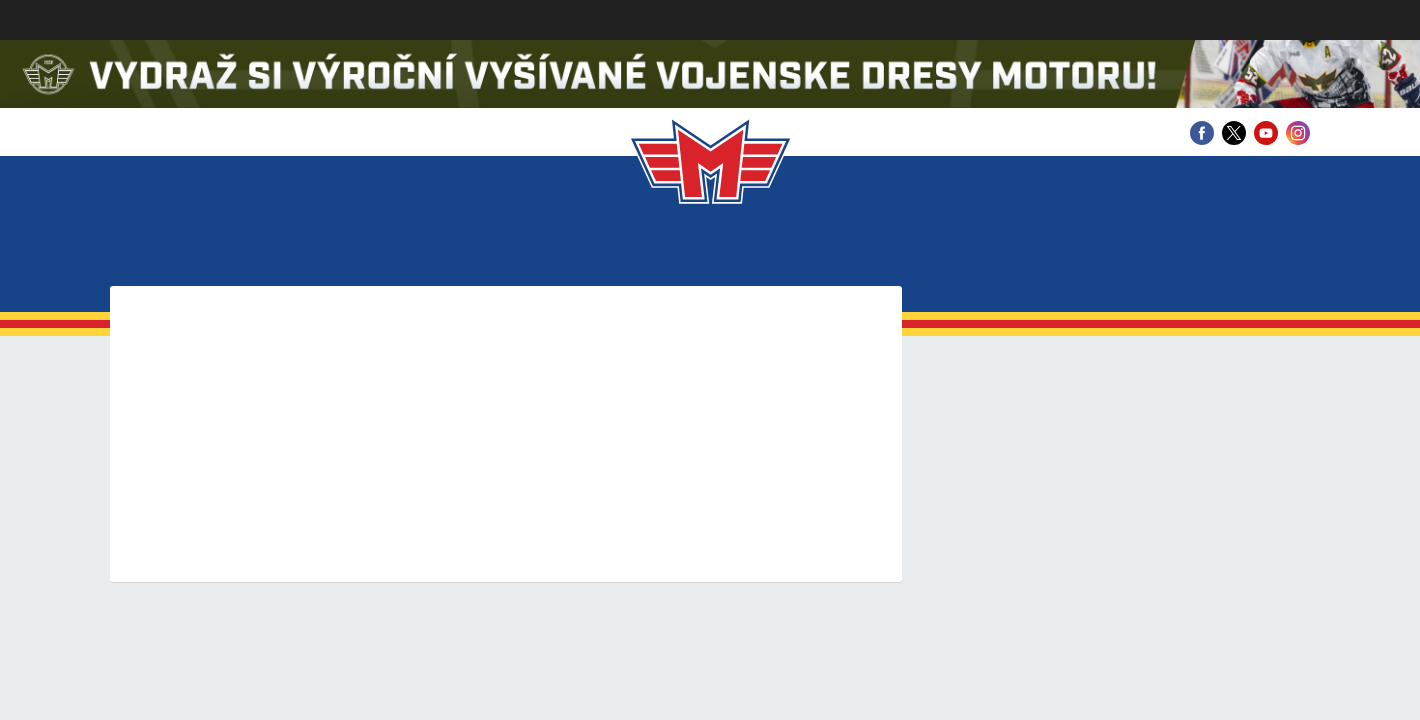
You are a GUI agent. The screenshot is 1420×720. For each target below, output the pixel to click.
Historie (918, 249)
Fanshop (1233, 249)
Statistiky (591, 249)
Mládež (706, 249)
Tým (405, 249)
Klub (208, 249)
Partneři (1031, 249)
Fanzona (810, 249)
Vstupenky (309, 249)
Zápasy (480, 249)
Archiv (1134, 249)
